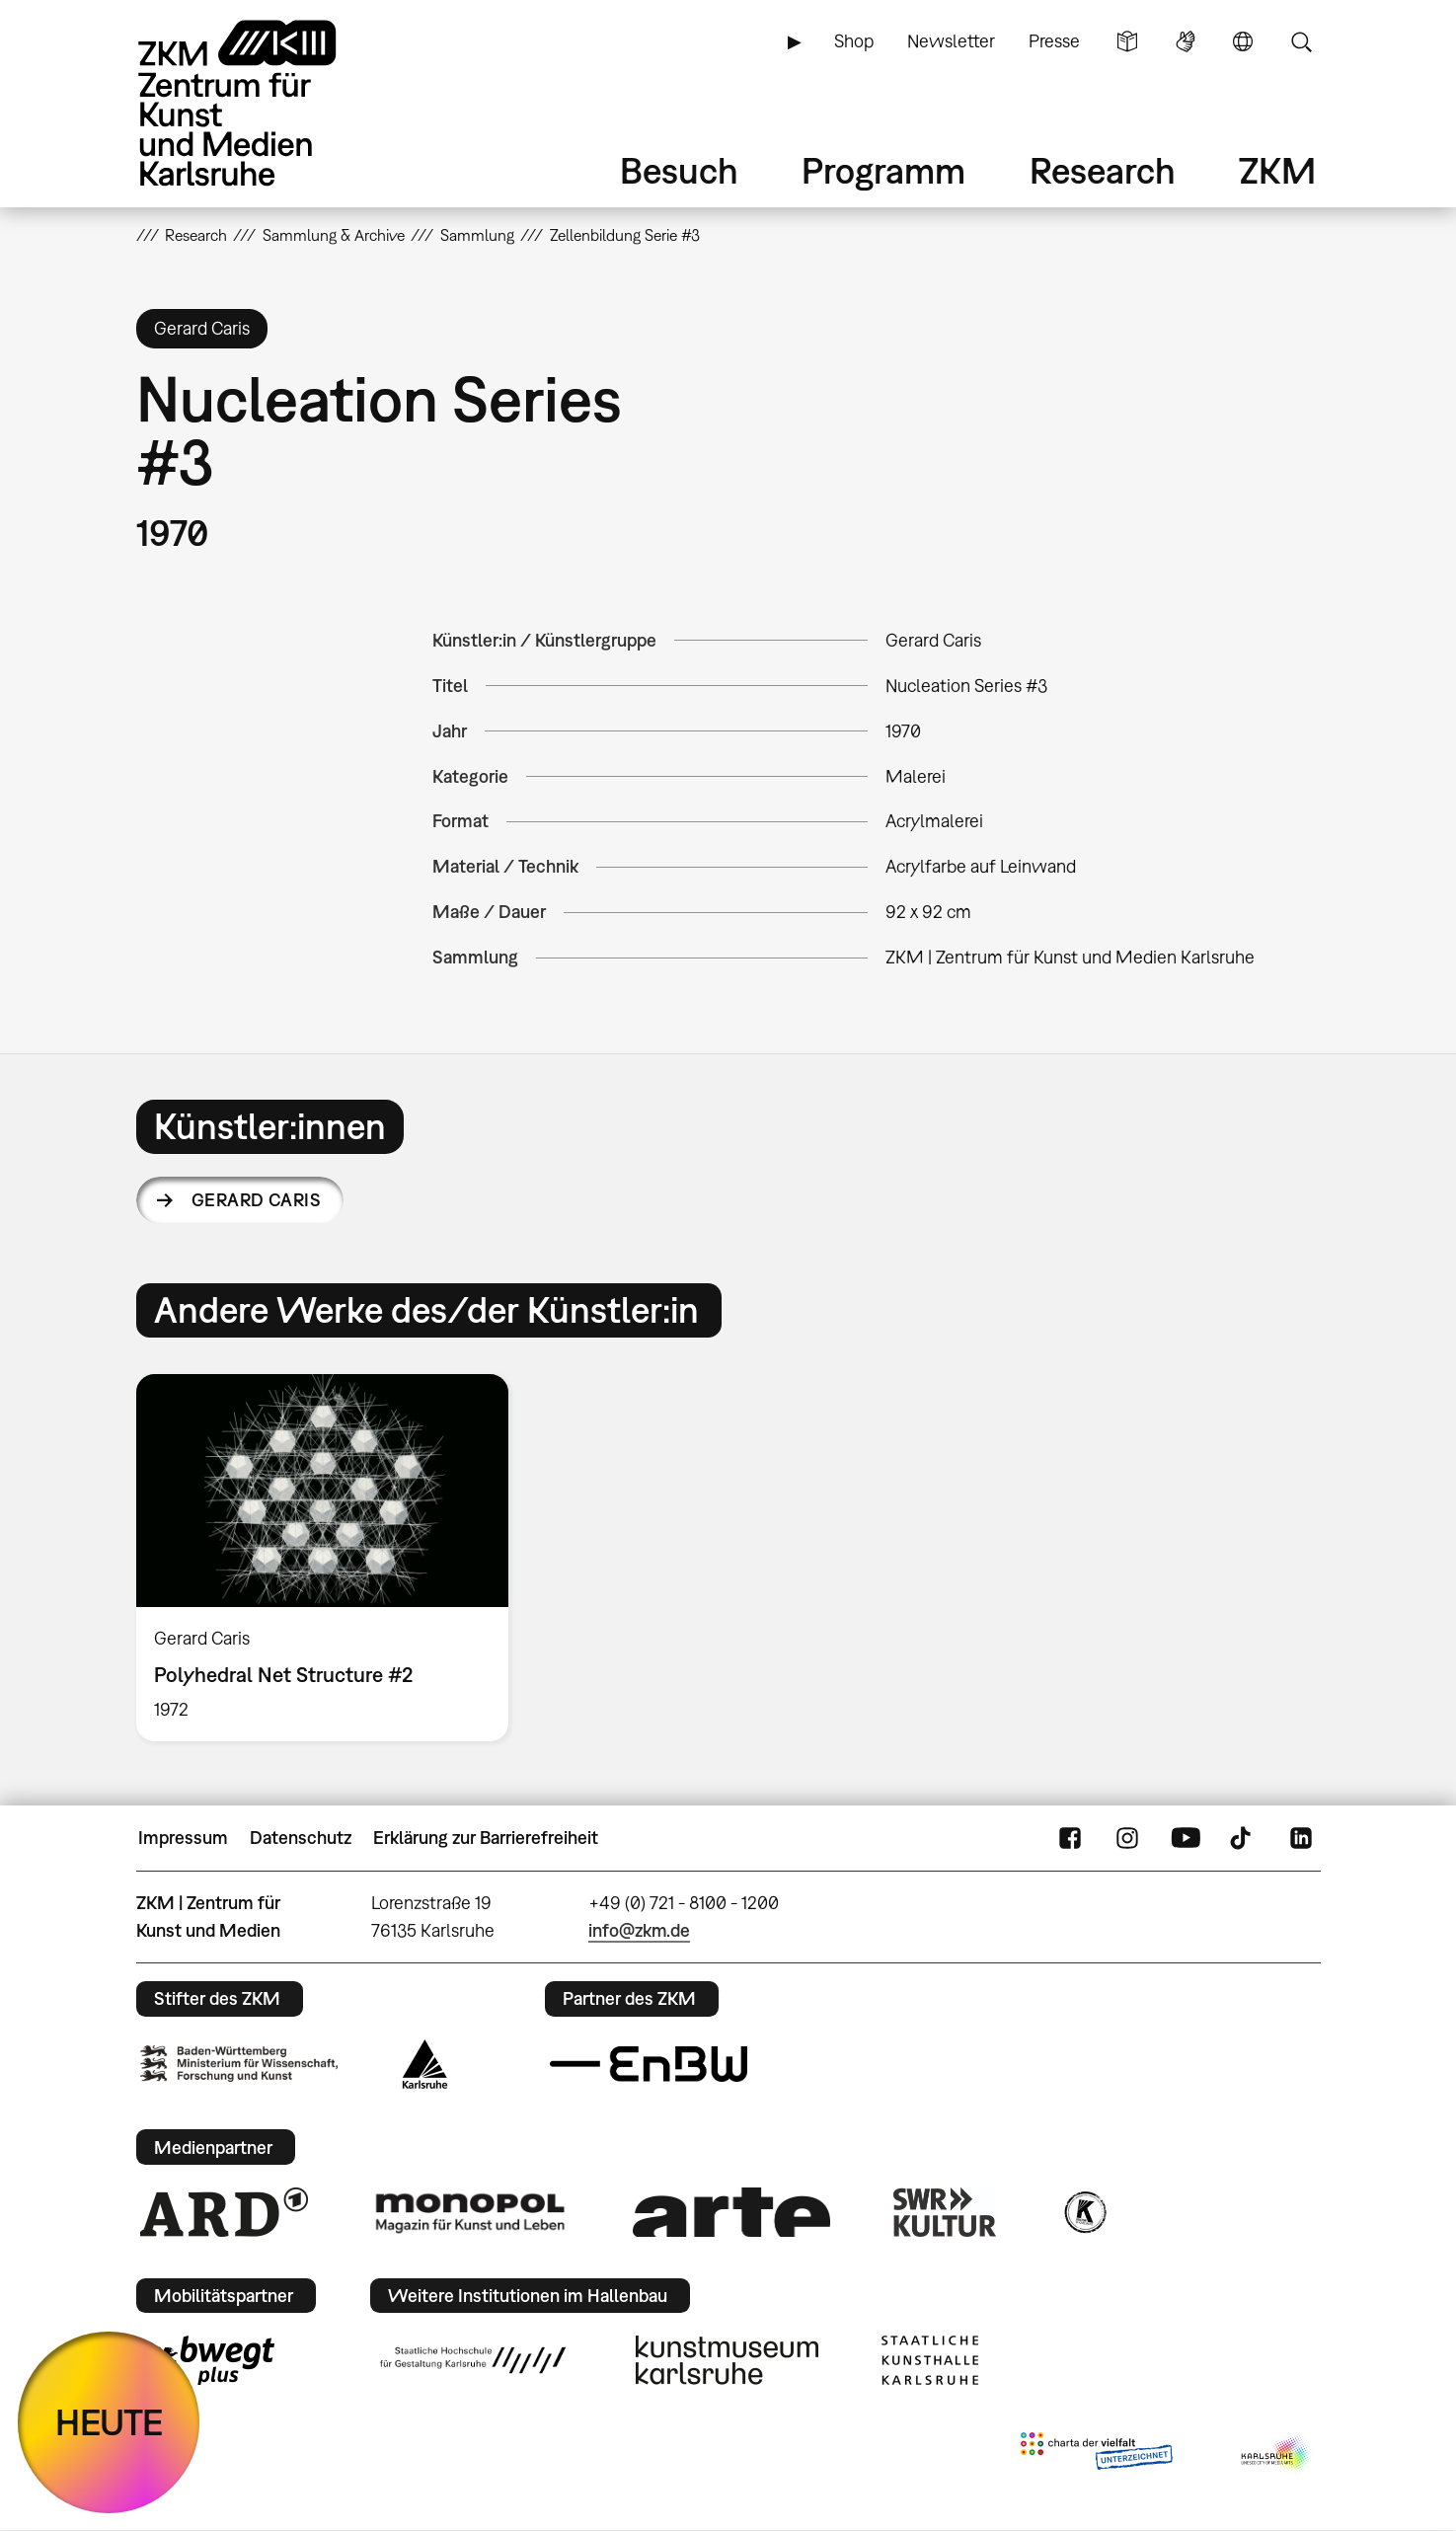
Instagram (1127, 1838)
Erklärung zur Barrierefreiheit (485, 1837)
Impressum (183, 1837)
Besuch (679, 170)
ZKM (1277, 170)
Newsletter (951, 41)
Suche (1301, 41)
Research (1103, 170)
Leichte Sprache (1127, 41)
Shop (854, 41)
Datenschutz (300, 1837)
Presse (1054, 41)
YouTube (1185, 1838)
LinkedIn (1301, 1838)
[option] (331, 1558)
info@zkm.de (639, 1930)
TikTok (1243, 1838)
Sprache (1243, 41)
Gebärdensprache (1185, 41)
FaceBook (1070, 1838)
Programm (883, 170)
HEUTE (109, 2422)
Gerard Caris (257, 1199)
